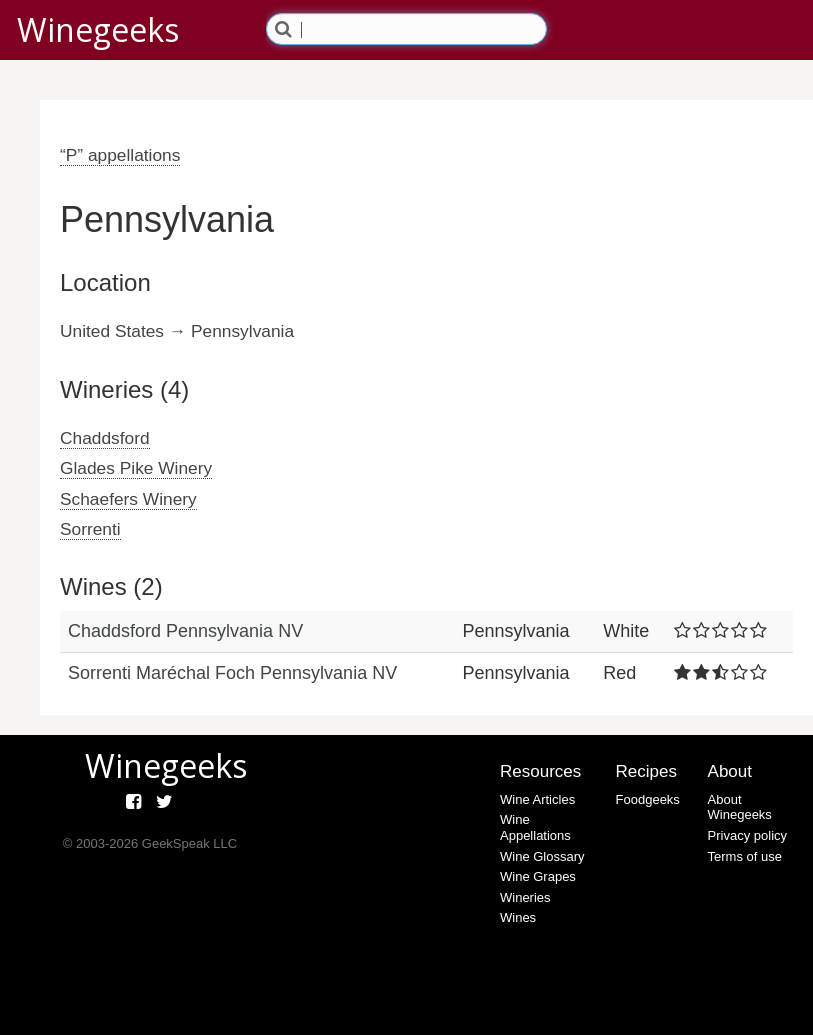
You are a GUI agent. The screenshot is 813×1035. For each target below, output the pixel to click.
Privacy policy (747, 835)
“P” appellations (120, 155)
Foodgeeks (648, 799)
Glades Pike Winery (136, 468)
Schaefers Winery (128, 499)
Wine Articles (537, 799)
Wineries (525, 897)
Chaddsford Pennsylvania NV (185, 631)
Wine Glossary (542, 856)
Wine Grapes (538, 876)
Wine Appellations (535, 827)
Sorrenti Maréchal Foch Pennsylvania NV (232, 673)
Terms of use (745, 856)
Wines (518, 917)
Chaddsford (105, 438)
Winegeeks (98, 29)
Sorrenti (90, 529)
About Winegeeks (740, 807)
